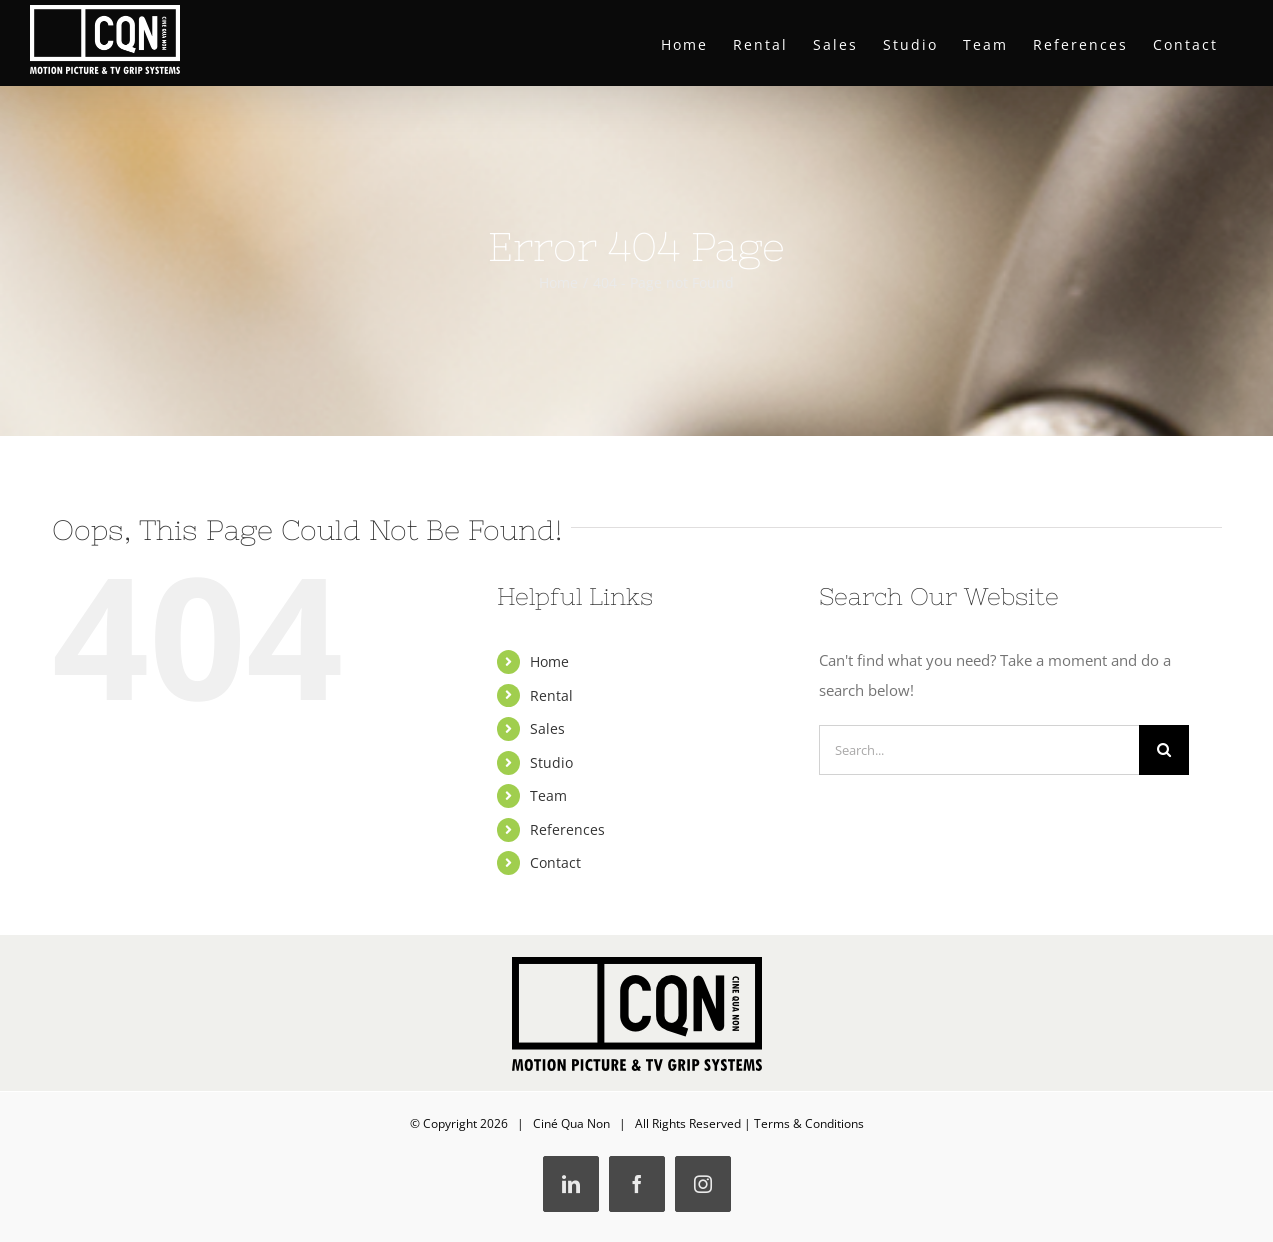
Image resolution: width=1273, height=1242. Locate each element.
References (567, 829)
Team (548, 795)
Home (549, 661)
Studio (551, 762)
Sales (547, 728)
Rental (551, 695)
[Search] (1164, 750)
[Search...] (979, 750)
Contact (555, 862)
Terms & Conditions (809, 1123)
